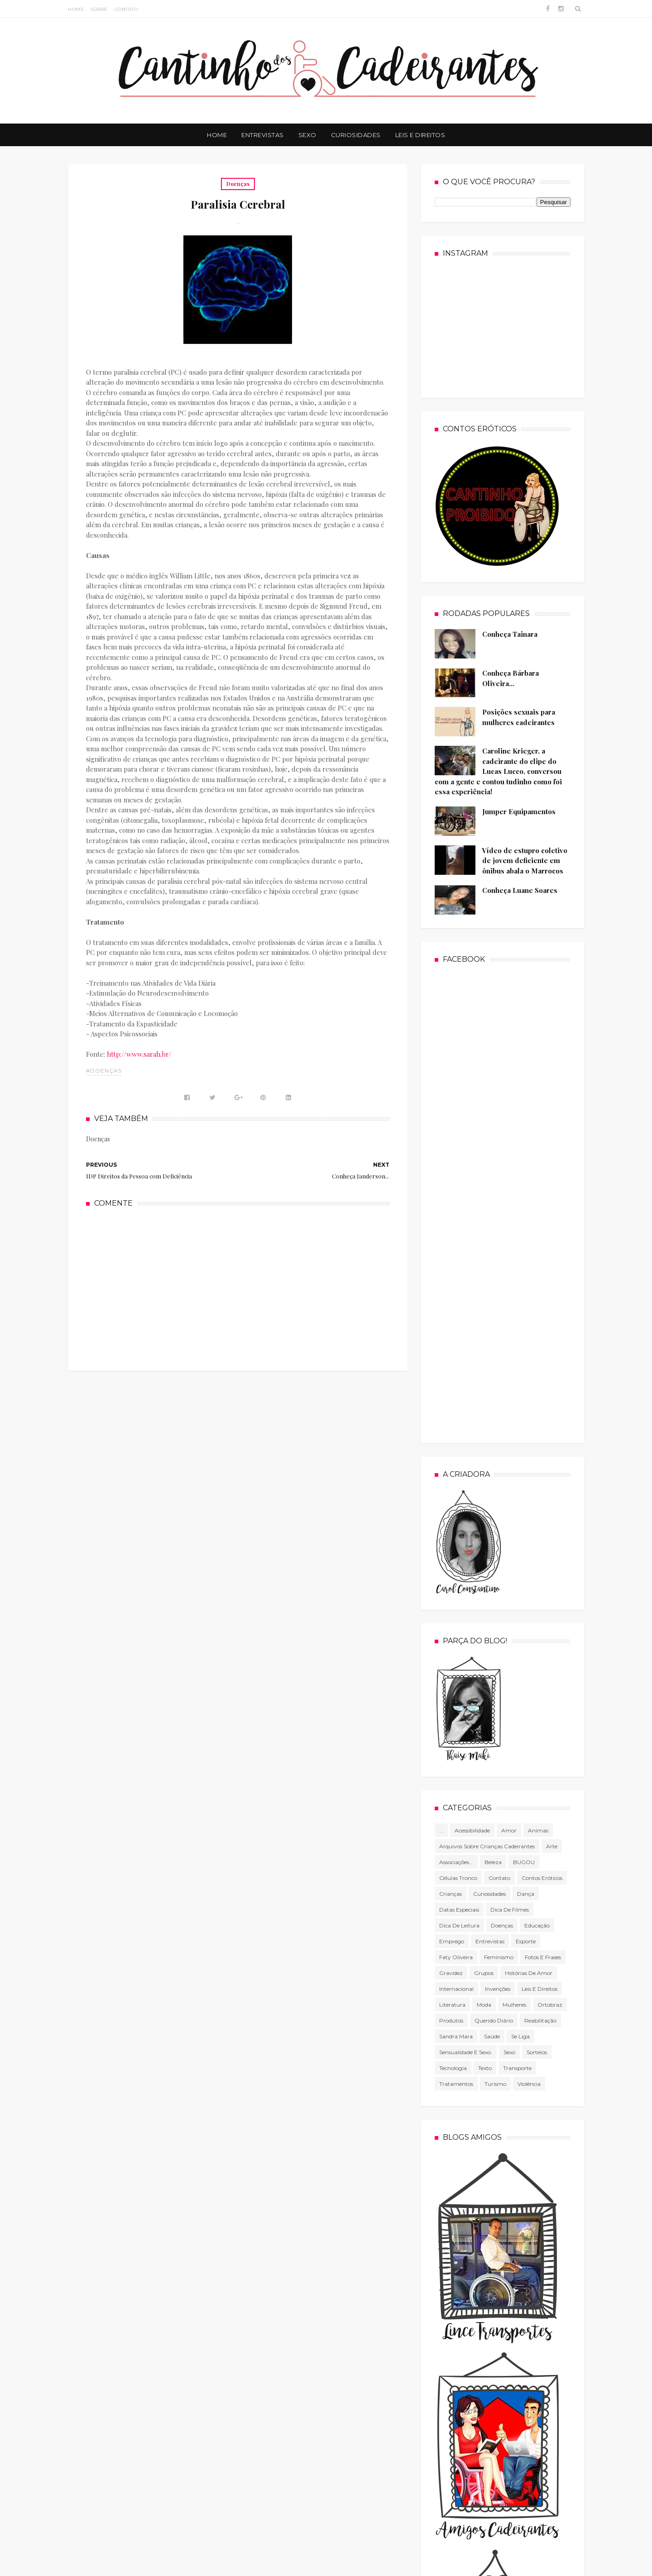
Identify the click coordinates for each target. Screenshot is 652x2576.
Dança (525, 1448)
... (441, 1384)
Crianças (450, 1448)
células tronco (458, 1432)
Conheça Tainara (509, 634)
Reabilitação (540, 1574)
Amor (509, 1384)
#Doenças (104, 1070)
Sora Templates (246, 2561)
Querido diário (494, 1574)
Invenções (497, 1543)
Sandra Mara (456, 1590)
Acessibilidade (472, 1384)
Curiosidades (356, 134)
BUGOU (524, 1416)
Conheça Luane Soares (519, 890)
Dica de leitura (459, 1479)
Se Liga (520, 1590)
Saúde (492, 1590)
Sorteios (537, 1606)
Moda (484, 1558)
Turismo (495, 1638)
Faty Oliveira (456, 1511)
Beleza (493, 1416)
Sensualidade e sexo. (465, 1606)
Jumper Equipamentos (519, 811)
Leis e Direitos (420, 134)
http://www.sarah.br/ (139, 1054)
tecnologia (453, 1622)
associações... (456, 1416)
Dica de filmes (509, 1463)
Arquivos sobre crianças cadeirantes (487, 1400)
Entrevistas (262, 134)
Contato (126, 9)
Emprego (451, 1495)
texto (485, 1622)
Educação (537, 1479)
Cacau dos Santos (430, 2561)
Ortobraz (549, 1558)
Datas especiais (459, 1463)
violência (529, 1638)
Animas (538, 1384)
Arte (551, 1400)
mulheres (514, 1558)
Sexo (307, 134)
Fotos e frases (543, 1511)
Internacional (456, 1543)
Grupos (484, 1527)
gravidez (451, 1527)
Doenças (237, 183)
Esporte (526, 1495)
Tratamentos (456, 1638)
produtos (451, 1574)
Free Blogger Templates (302, 2561)
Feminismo (498, 1511)
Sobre (99, 9)
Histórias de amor (528, 1527)
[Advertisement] (238, 1288)
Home (76, 9)
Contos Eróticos (542, 1432)
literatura (452, 1558)
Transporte (517, 1622)
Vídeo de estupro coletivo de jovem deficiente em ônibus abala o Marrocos (524, 860)
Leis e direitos (539, 1543)
